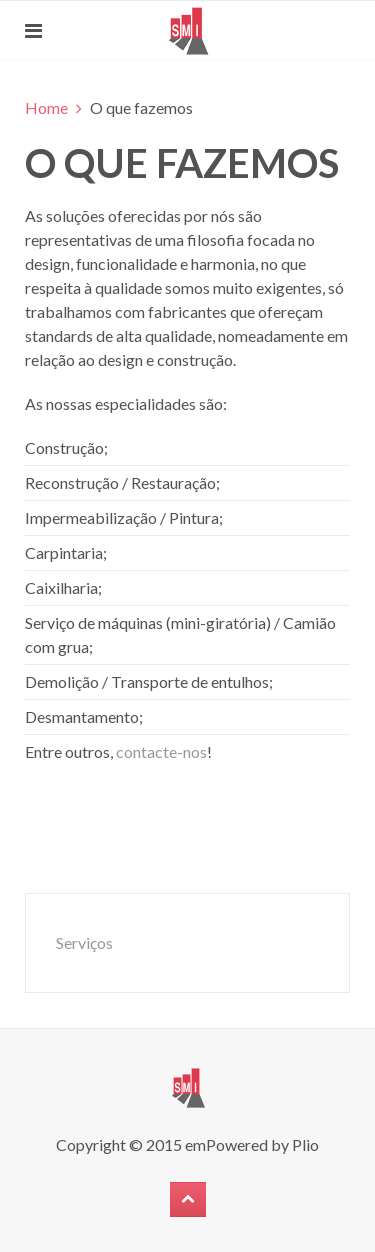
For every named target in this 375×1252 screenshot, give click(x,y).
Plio (305, 1144)
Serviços (84, 942)
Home (46, 107)
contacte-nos (161, 751)
